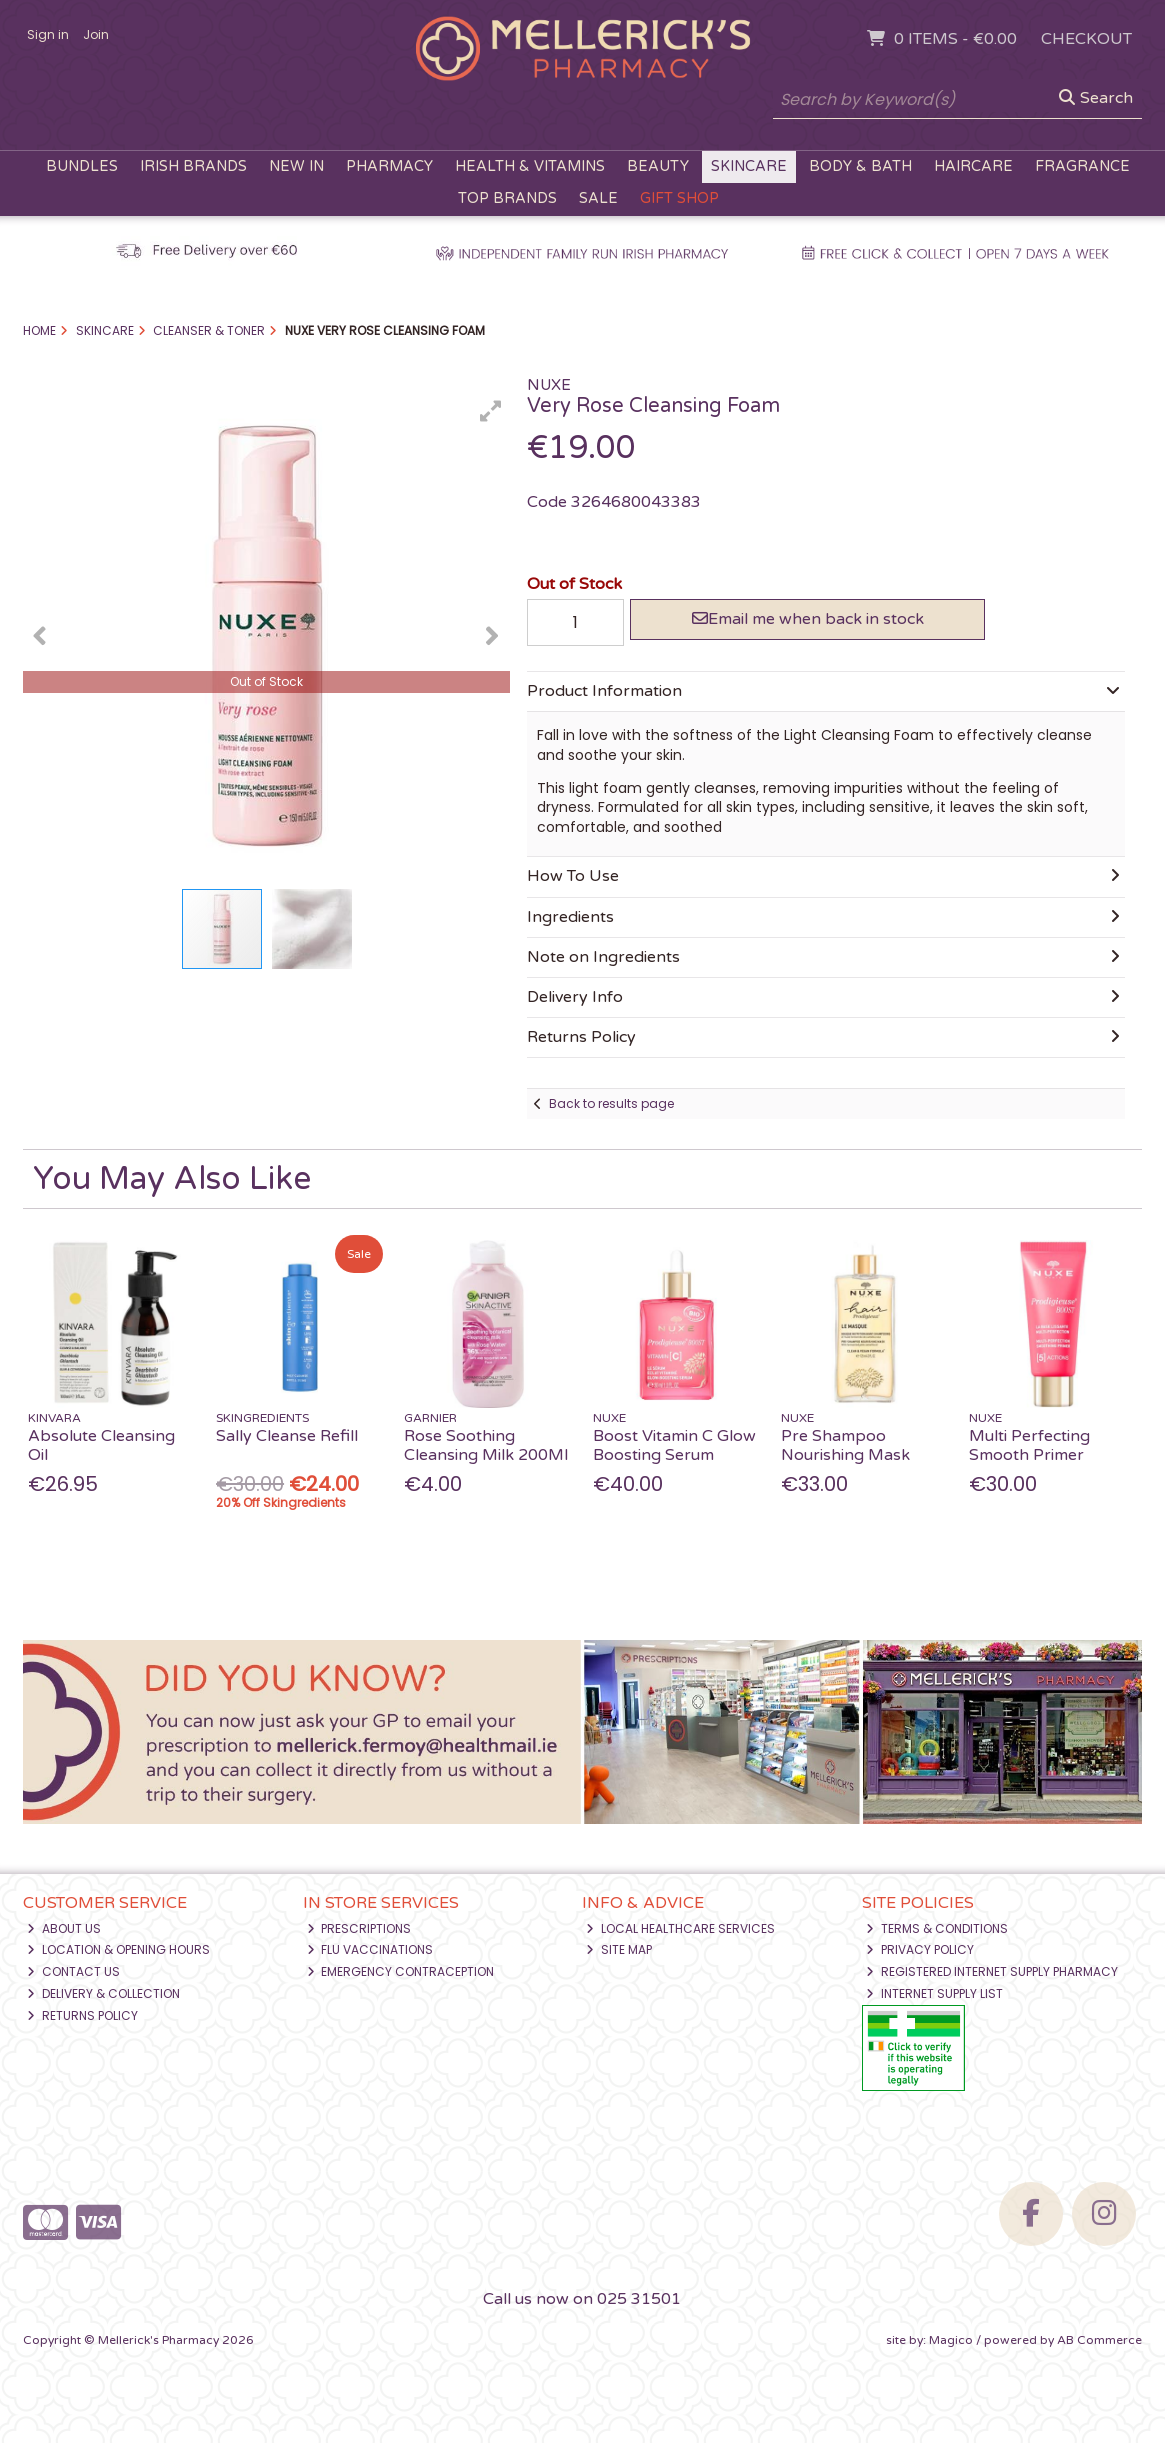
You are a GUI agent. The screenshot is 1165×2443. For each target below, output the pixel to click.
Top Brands (507, 198)
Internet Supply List (934, 1993)
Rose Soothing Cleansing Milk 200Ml (486, 1445)
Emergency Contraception (401, 1971)
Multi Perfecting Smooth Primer (1029, 1445)
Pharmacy (389, 166)
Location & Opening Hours (118, 1949)
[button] (491, 411)
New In (296, 166)
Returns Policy (82, 2015)
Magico (951, 2340)
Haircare (973, 166)
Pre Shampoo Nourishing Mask (845, 1445)
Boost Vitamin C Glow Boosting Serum (674, 1445)
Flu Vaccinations (370, 1949)
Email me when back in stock (808, 619)
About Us (64, 1928)
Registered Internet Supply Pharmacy (992, 1971)
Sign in (48, 34)
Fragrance (1082, 166)
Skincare (749, 166)
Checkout (1086, 39)
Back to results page (611, 1103)
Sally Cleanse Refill (287, 1436)
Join (96, 34)
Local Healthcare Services (680, 1928)
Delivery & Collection (103, 1993)
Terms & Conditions (937, 1928)
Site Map (619, 1949)
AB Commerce (1099, 2340)
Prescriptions (359, 1928)
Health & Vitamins (530, 166)
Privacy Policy (920, 1949)
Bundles (82, 166)
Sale (598, 198)
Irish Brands (193, 166)
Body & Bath (860, 166)
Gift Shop (679, 198)
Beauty (658, 166)
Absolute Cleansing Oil (101, 1445)
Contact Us (73, 1971)
